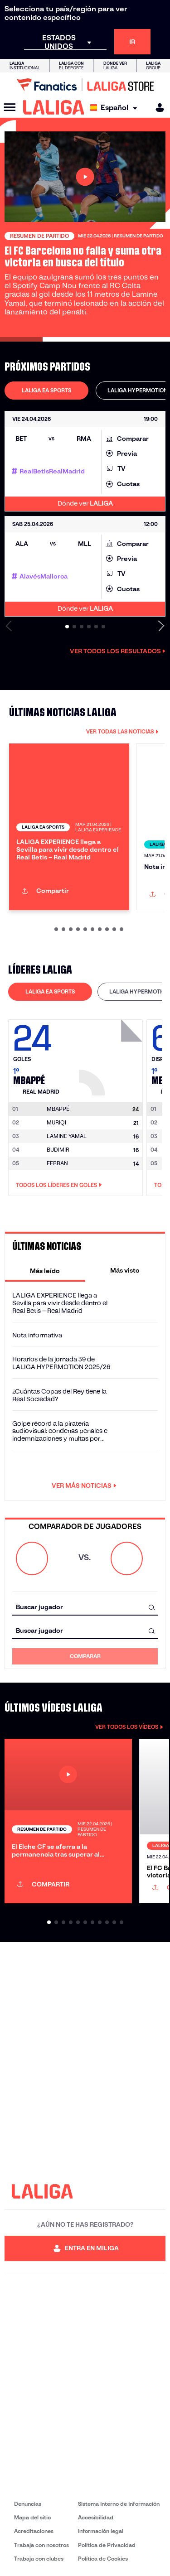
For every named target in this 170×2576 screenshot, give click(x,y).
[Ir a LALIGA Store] (85, 84)
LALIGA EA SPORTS (46, 390)
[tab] (46, 390)
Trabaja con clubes (38, 2559)
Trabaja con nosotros (41, 2545)
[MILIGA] (156, 107)
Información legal (100, 2531)
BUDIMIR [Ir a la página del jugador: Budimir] (58, 1150)
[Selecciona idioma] (115, 108)
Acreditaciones (33, 2531)
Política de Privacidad (107, 2545)
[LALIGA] (53, 107)
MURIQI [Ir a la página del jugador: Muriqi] (56, 1122)
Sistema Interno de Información (119, 2504)
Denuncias (27, 2504)
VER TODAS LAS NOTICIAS (122, 731)
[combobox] (85, 1607)
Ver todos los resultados (117, 651)
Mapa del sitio (32, 2517)
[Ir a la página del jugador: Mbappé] (112, 1055)
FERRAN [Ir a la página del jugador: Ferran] (57, 1163)
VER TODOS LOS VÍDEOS (129, 1727)
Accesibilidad (95, 2517)
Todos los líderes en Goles (59, 1185)
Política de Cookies (103, 2559)
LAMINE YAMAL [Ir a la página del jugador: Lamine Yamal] (67, 1136)
